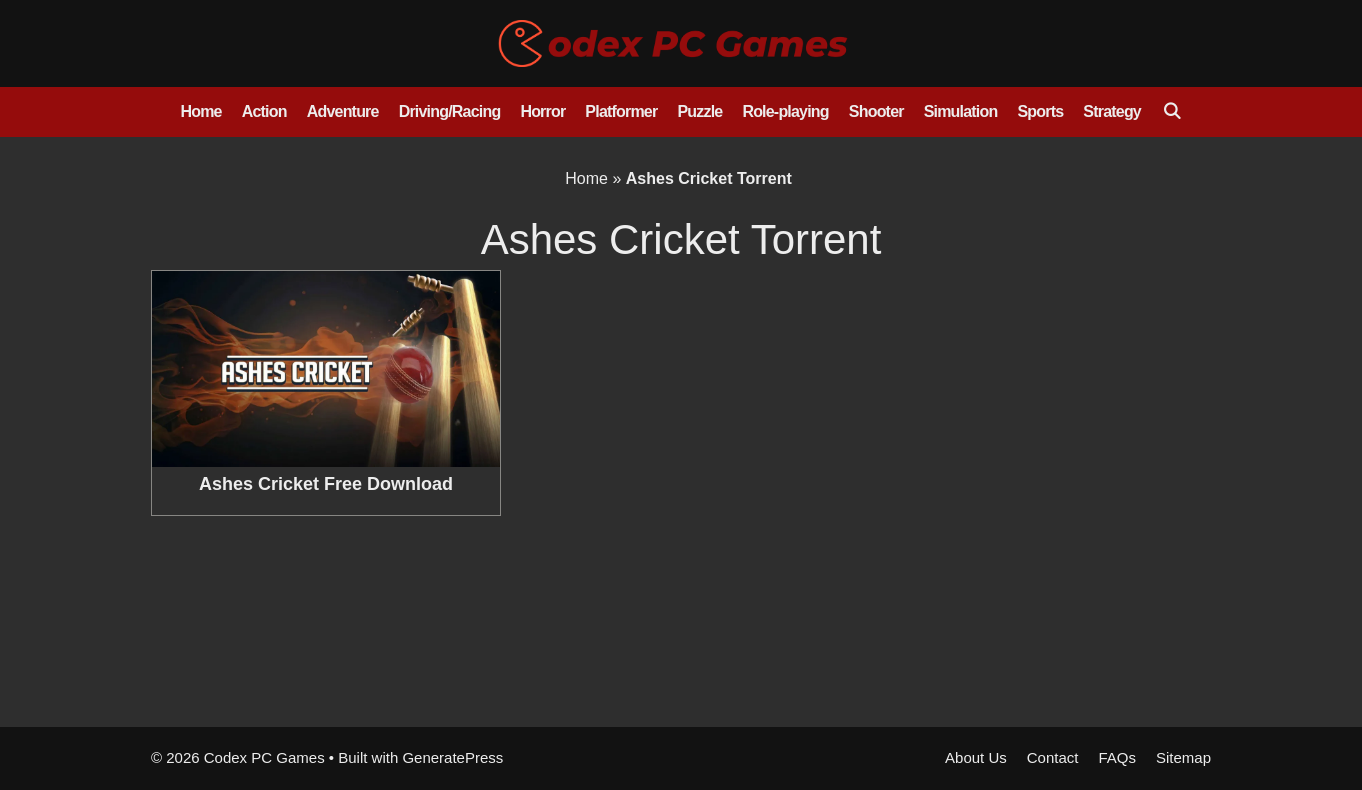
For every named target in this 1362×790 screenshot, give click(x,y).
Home (200, 111)
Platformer (621, 111)
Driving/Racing (450, 111)
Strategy (1112, 111)
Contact (1053, 757)
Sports (1040, 111)
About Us (976, 757)
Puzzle (699, 111)
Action (264, 111)
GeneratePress (452, 757)
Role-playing (785, 111)
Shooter (876, 111)
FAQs (1117, 757)
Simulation (961, 111)
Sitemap (1183, 757)
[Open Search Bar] (1171, 112)
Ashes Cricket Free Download (326, 484)
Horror (542, 111)
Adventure (343, 111)
